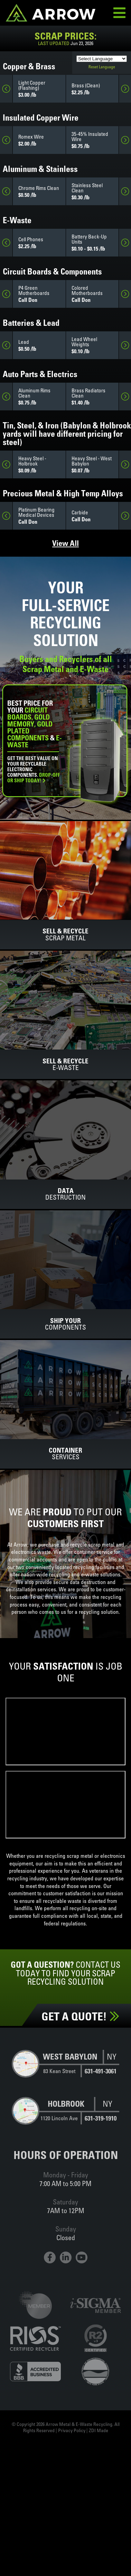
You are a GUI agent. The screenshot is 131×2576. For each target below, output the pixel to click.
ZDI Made (98, 2430)
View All (65, 543)
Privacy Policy (71, 2430)
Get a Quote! (80, 2016)
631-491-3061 (100, 2071)
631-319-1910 (100, 2118)
